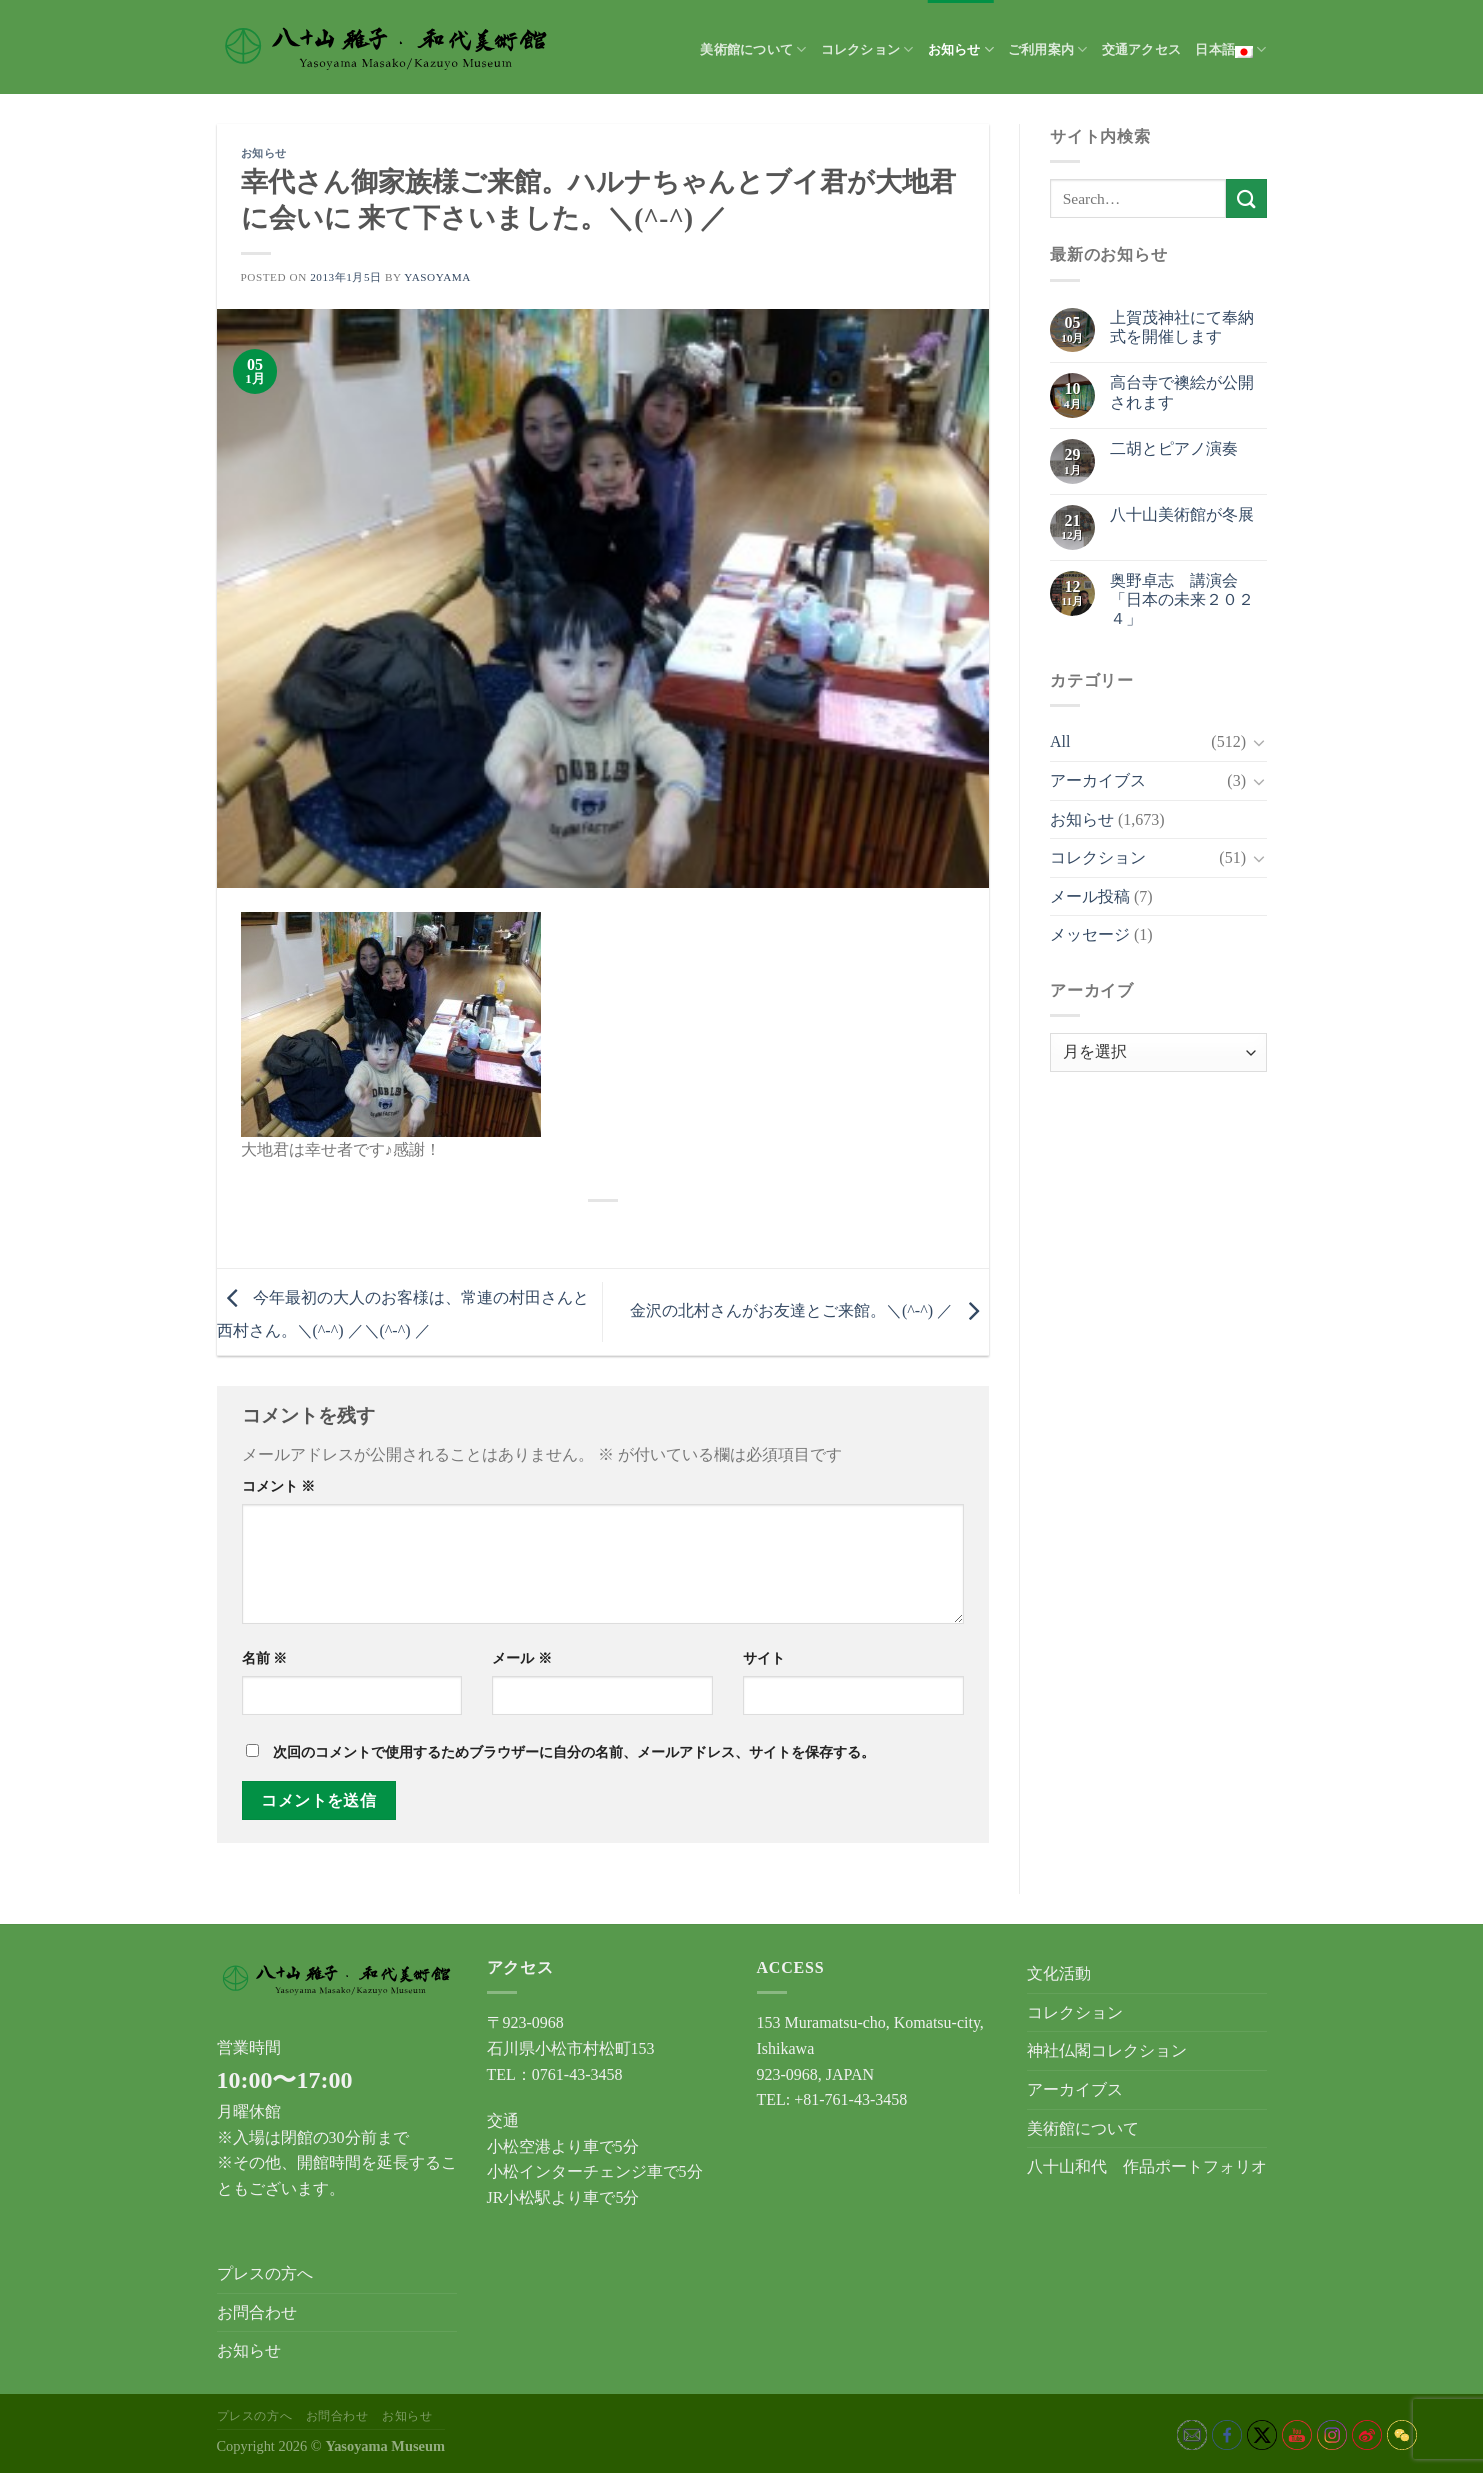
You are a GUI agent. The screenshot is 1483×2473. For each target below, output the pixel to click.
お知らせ (961, 49)
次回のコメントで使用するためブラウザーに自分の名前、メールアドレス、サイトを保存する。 (574, 1752)
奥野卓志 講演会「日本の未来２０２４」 (1182, 599)
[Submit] (1246, 198)
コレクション (867, 49)
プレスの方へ (265, 2273)
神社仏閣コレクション (1107, 2050)
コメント (279, 1486)
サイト (764, 1658)
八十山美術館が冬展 (1182, 514)
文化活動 (1059, 1973)
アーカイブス (1098, 780)
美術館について (753, 49)
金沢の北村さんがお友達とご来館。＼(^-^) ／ (809, 1310)
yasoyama (437, 277)
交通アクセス (1142, 50)
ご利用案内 (1048, 49)
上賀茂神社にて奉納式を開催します (1182, 327)
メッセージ (1090, 934)
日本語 (1230, 50)
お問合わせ (257, 2312)
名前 (265, 1658)
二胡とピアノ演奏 (1174, 448)
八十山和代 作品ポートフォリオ (1147, 2166)
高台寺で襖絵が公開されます (1182, 392)
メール (522, 1658)
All (1060, 741)
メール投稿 (1090, 896)
